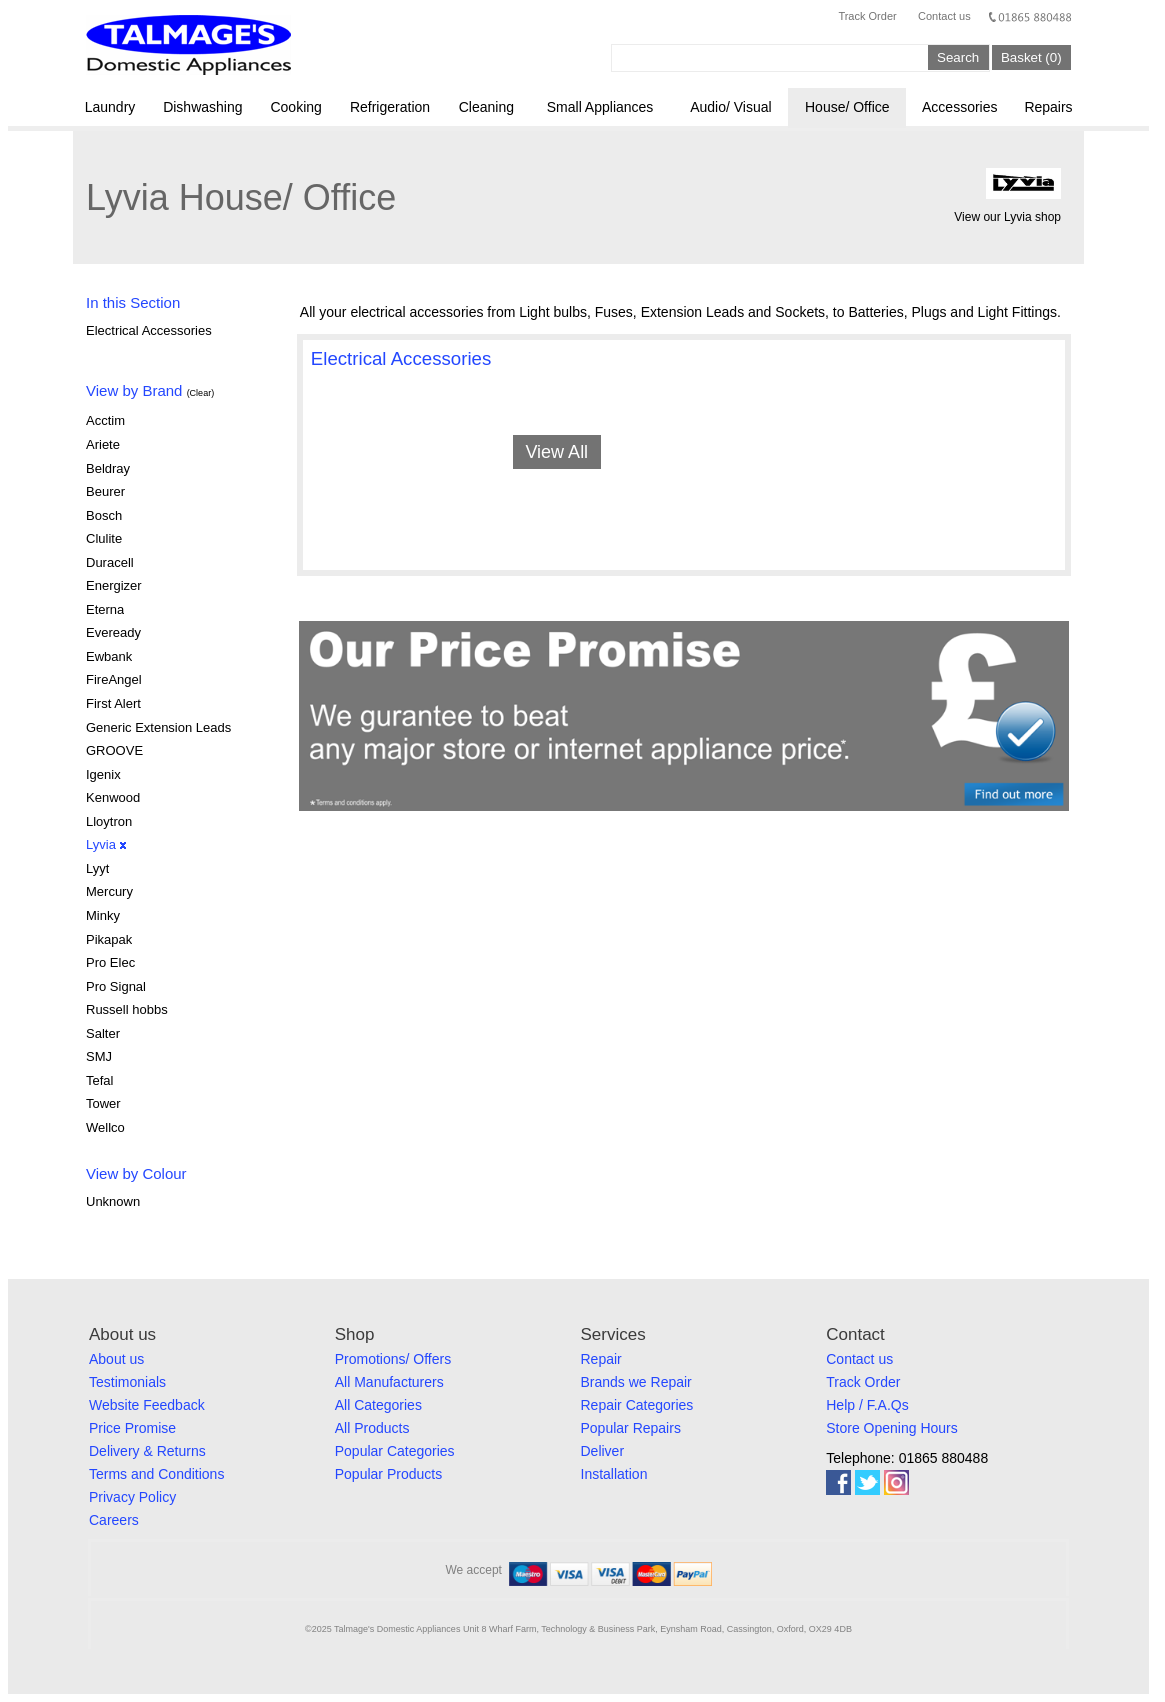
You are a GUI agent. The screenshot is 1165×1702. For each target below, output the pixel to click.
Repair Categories (637, 1405)
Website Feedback (147, 1405)
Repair (601, 1359)
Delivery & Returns (147, 1451)
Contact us (944, 16)
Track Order (867, 16)
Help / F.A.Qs (867, 1405)
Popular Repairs (631, 1428)
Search (958, 57)
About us (116, 1359)
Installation (614, 1474)
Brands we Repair (636, 1382)
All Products (372, 1428)
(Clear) (201, 393)
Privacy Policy (132, 1497)
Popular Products (388, 1474)
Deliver (603, 1451)
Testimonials (127, 1382)
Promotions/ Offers (393, 1359)
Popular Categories (395, 1451)
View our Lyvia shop (1007, 217)
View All (556, 452)
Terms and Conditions (156, 1474)
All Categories (378, 1405)
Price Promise (132, 1428)
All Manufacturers (389, 1382)
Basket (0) (1031, 57)
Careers (114, 1520)
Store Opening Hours (892, 1428)
